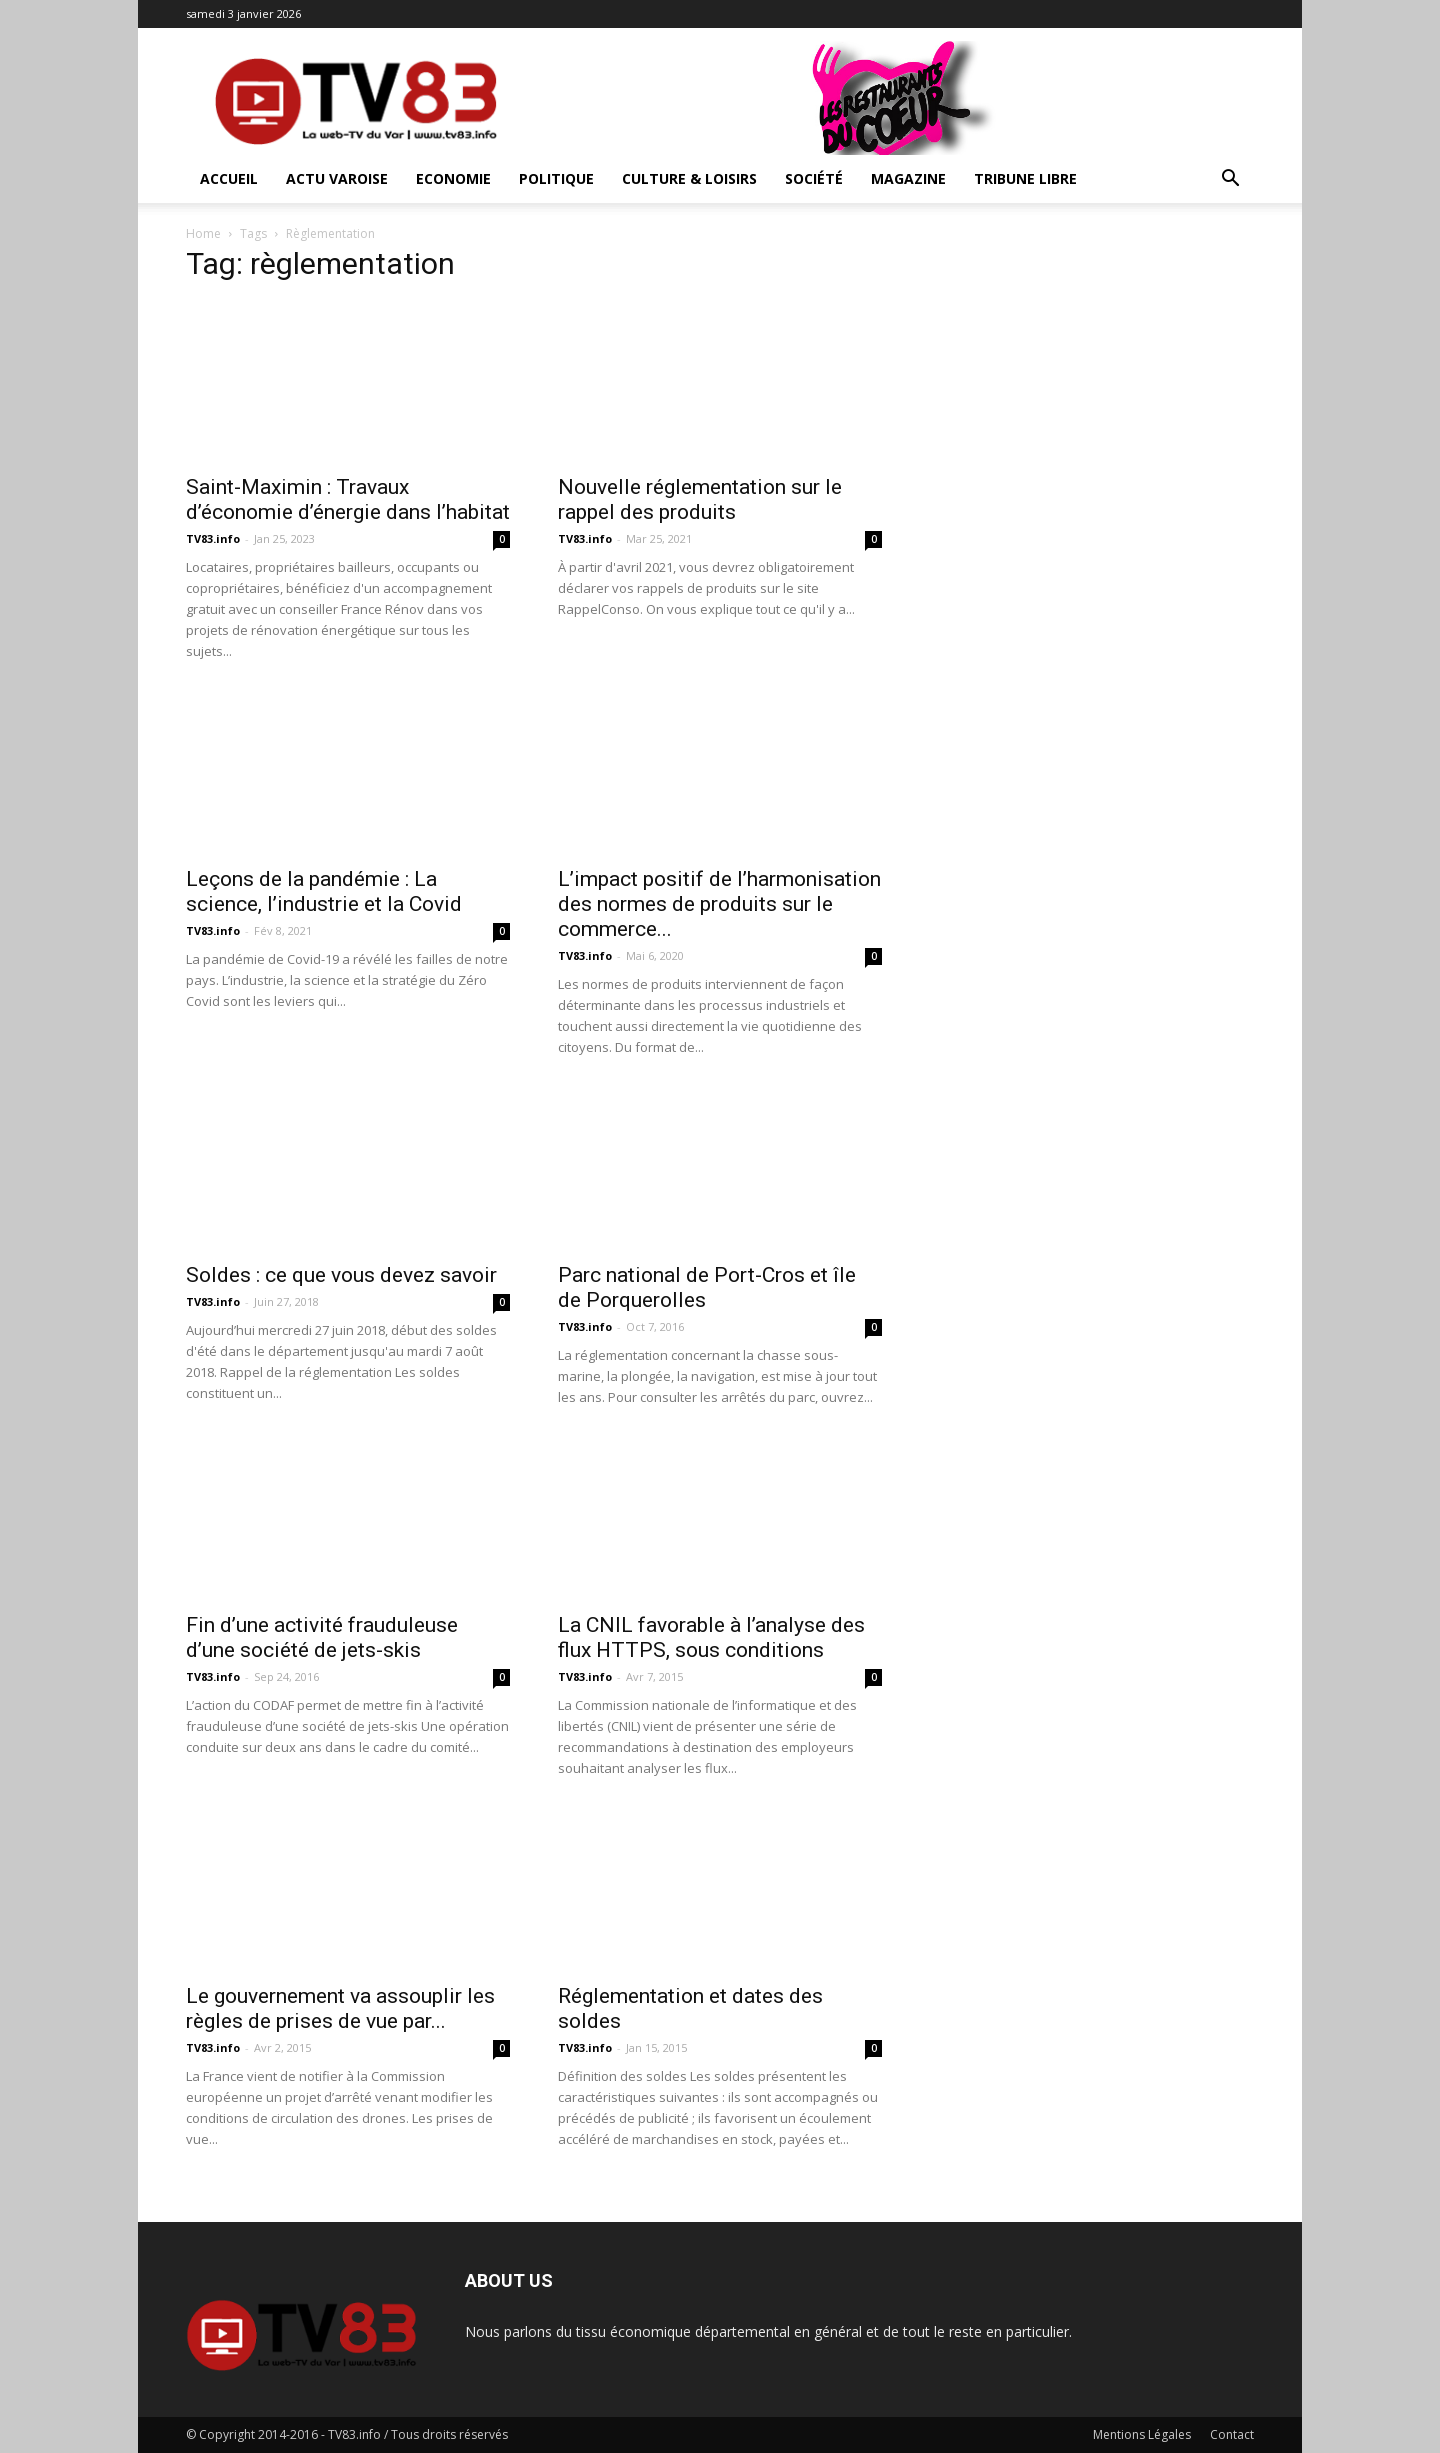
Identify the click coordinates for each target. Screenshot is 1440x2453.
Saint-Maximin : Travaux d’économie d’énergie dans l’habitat (348, 499)
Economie (453, 178)
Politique (556, 178)
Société (814, 178)
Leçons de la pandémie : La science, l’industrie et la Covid (324, 891)
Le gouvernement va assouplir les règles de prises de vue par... (340, 2008)
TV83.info (213, 538)
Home (203, 233)
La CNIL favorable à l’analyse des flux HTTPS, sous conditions (711, 1637)
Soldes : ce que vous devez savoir (341, 1275)
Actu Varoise (337, 178)
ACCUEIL (229, 178)
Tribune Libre (1025, 178)
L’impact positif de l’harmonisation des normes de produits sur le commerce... (719, 904)
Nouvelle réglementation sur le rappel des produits (700, 499)
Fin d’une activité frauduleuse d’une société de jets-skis (322, 1637)
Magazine (908, 178)
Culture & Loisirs (689, 178)
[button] (1230, 180)
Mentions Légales (1142, 2434)
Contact (1232, 2434)
